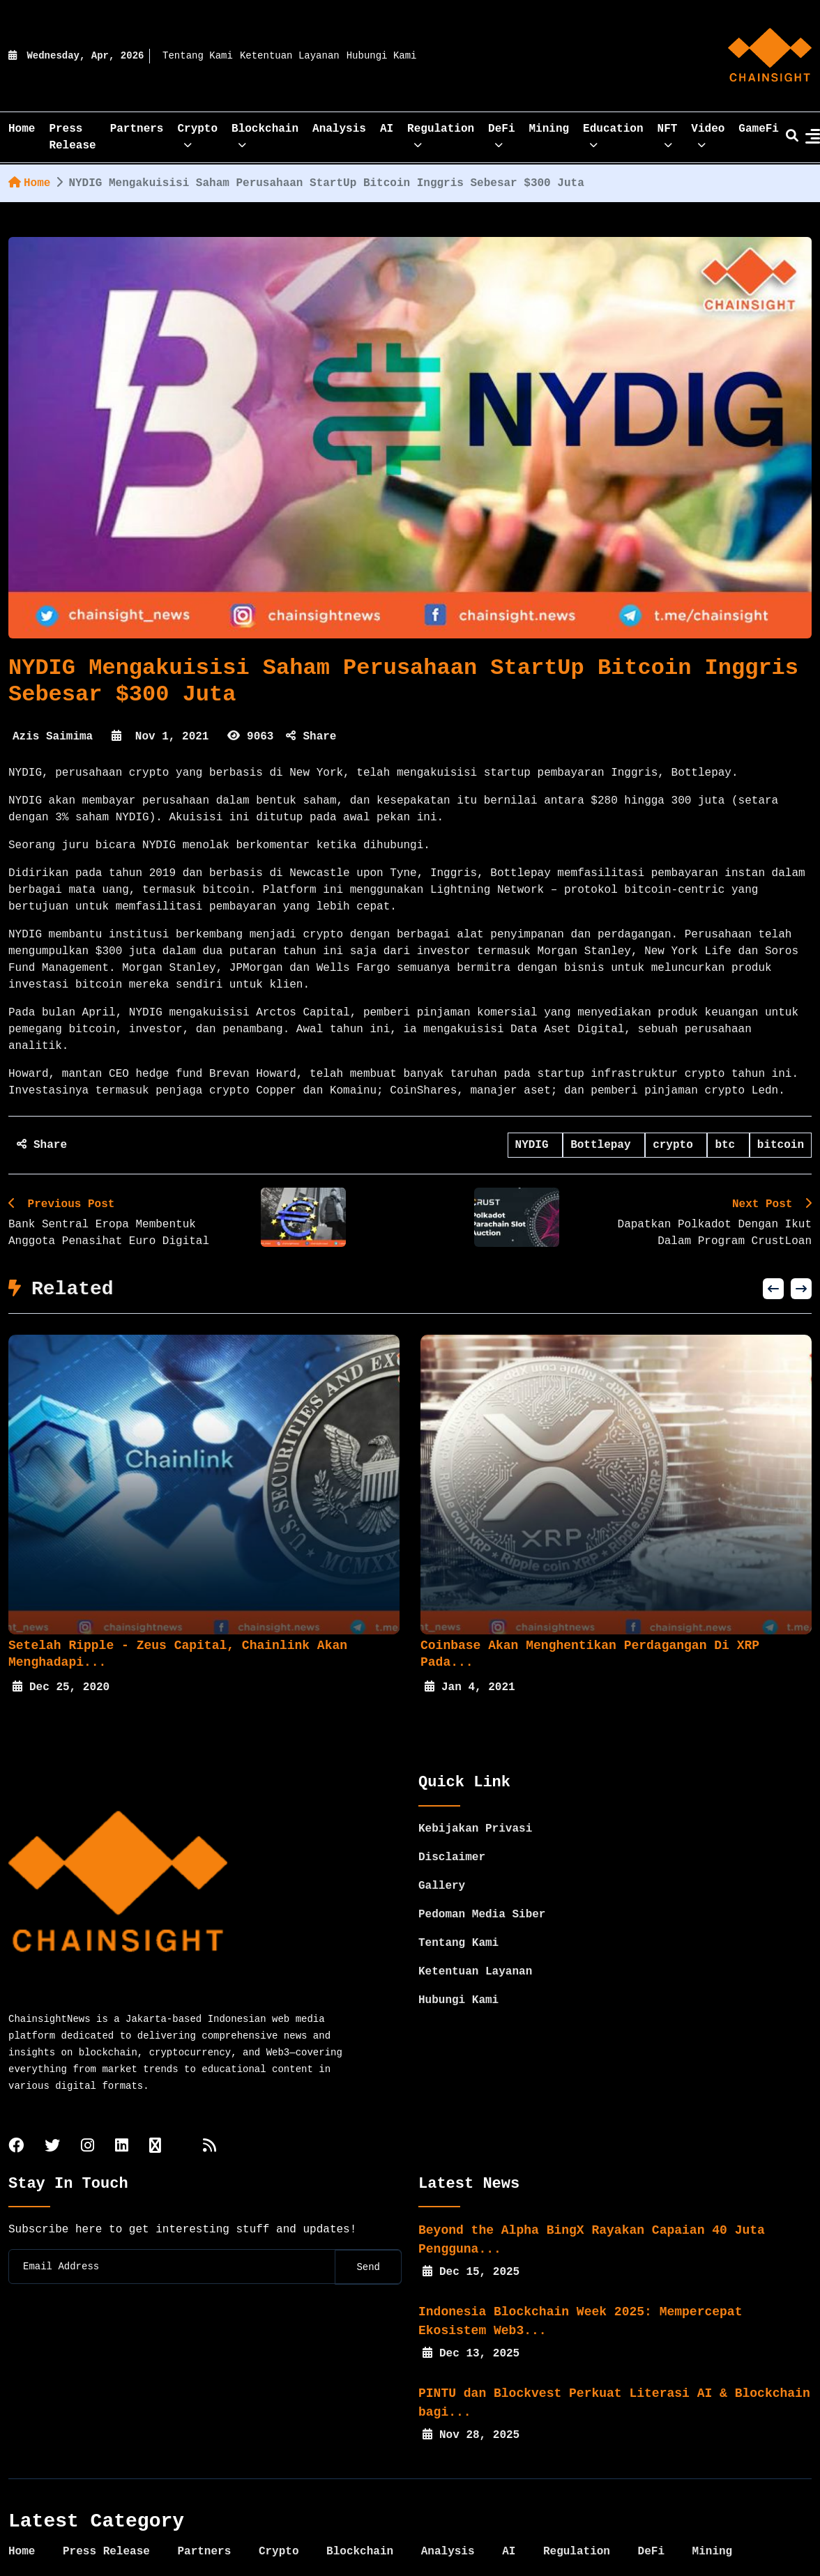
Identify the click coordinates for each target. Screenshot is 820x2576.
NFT (668, 133)
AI (386, 129)
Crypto (197, 133)
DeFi (501, 133)
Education (613, 133)
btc (728, 1145)
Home (29, 183)
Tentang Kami (197, 55)
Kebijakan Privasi (475, 1797)
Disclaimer (451, 1826)
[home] (770, 56)
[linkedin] (121, 2115)
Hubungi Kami (382, 55)
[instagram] (87, 2115)
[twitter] (52, 2115)
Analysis (339, 129)
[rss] (209, 2115)
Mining (549, 129)
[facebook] (16, 2115)
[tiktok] (155, 2115)
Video (707, 133)
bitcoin (780, 1145)
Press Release (72, 137)
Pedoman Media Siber (481, 1883)
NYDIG (535, 1145)
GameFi (758, 129)
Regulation (440, 133)
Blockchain (264, 133)
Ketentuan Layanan (290, 55)
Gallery (441, 1854)
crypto (676, 1145)
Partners (137, 129)
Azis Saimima (53, 736)
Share (311, 736)
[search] (792, 137)
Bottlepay (603, 1145)
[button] (773, 1288)
